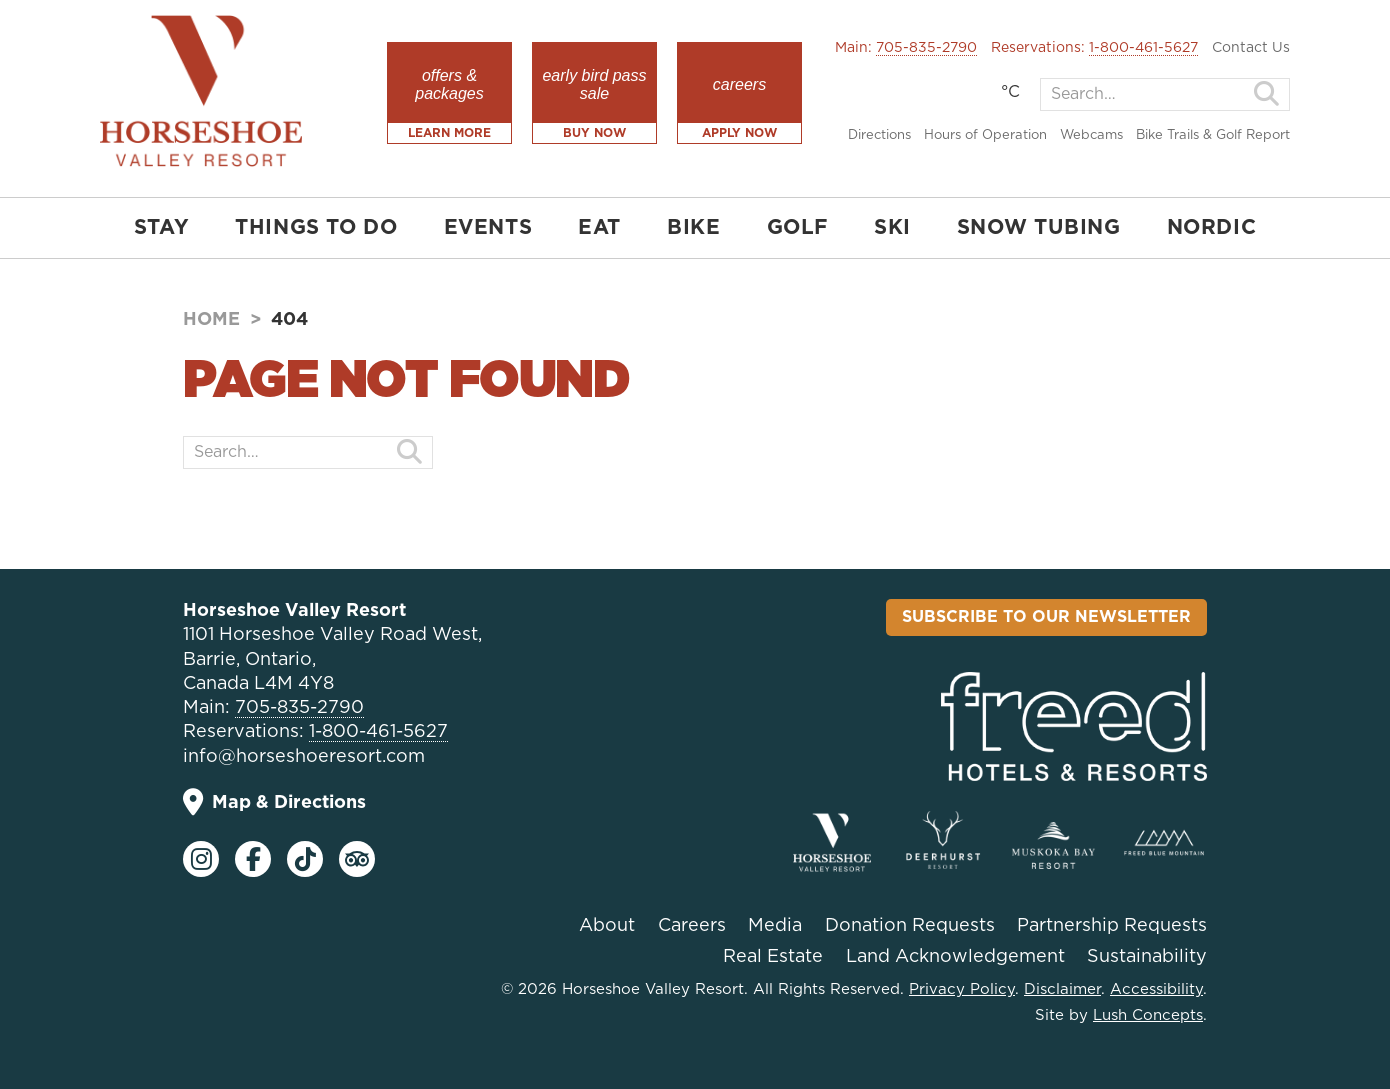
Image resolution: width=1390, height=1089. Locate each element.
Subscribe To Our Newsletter (1046, 617)
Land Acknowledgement (955, 957)
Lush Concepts (1148, 1015)
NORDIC (1212, 228)
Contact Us (1251, 48)
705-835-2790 (926, 48)
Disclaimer (1062, 989)
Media (775, 926)
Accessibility (1156, 989)
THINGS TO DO (316, 228)
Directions (879, 135)
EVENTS (488, 228)
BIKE (693, 228)
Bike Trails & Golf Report (1213, 135)
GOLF (797, 228)
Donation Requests (910, 926)
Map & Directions (274, 802)
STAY (161, 228)
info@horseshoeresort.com (304, 757)
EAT (599, 228)
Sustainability (1147, 957)
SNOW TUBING (1039, 228)
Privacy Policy (962, 989)
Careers (692, 926)
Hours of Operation (985, 135)
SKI (892, 228)
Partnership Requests (1112, 926)
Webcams (1091, 135)
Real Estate (773, 957)
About (607, 926)
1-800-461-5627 (1143, 48)
